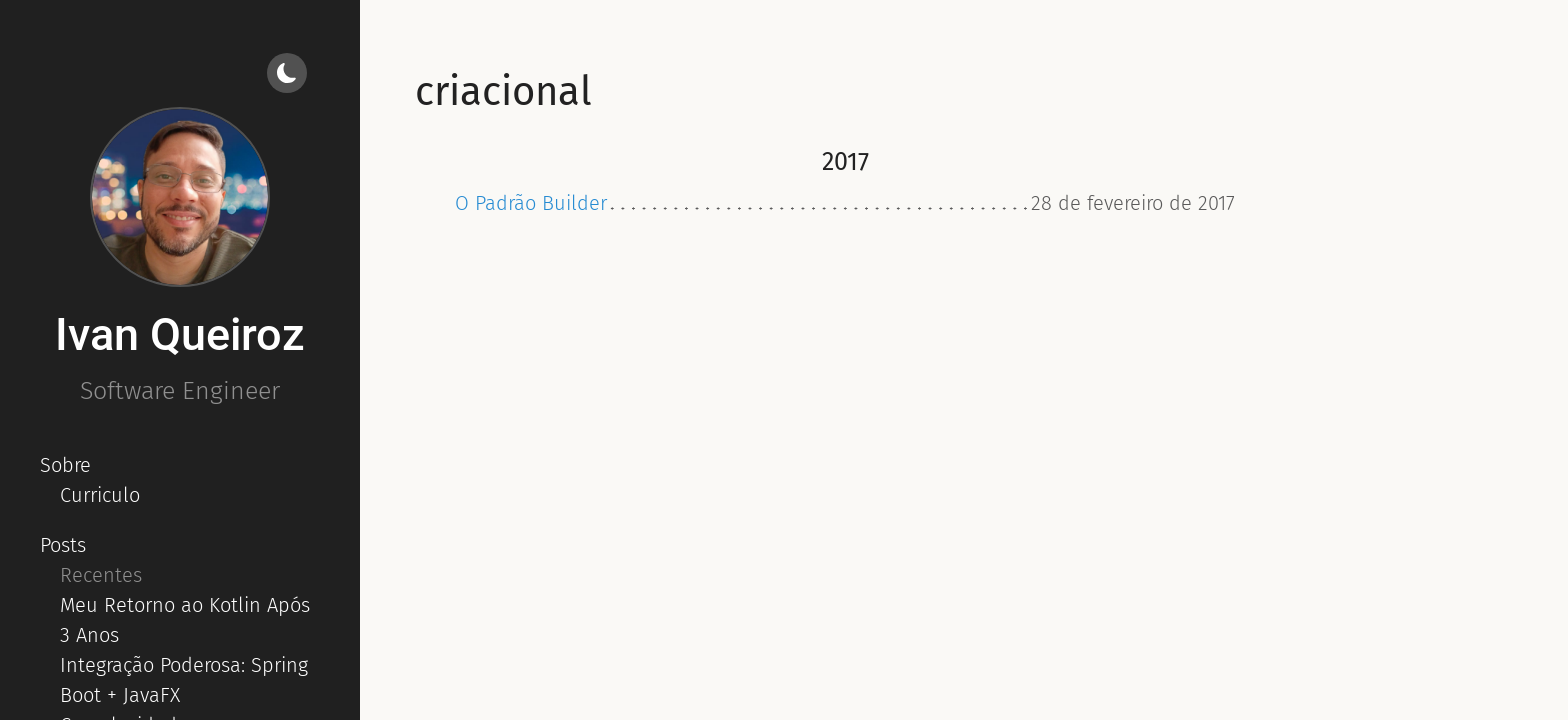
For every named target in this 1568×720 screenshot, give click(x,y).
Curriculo (100, 495)
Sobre (65, 465)
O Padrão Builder (531, 203)
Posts (63, 545)
